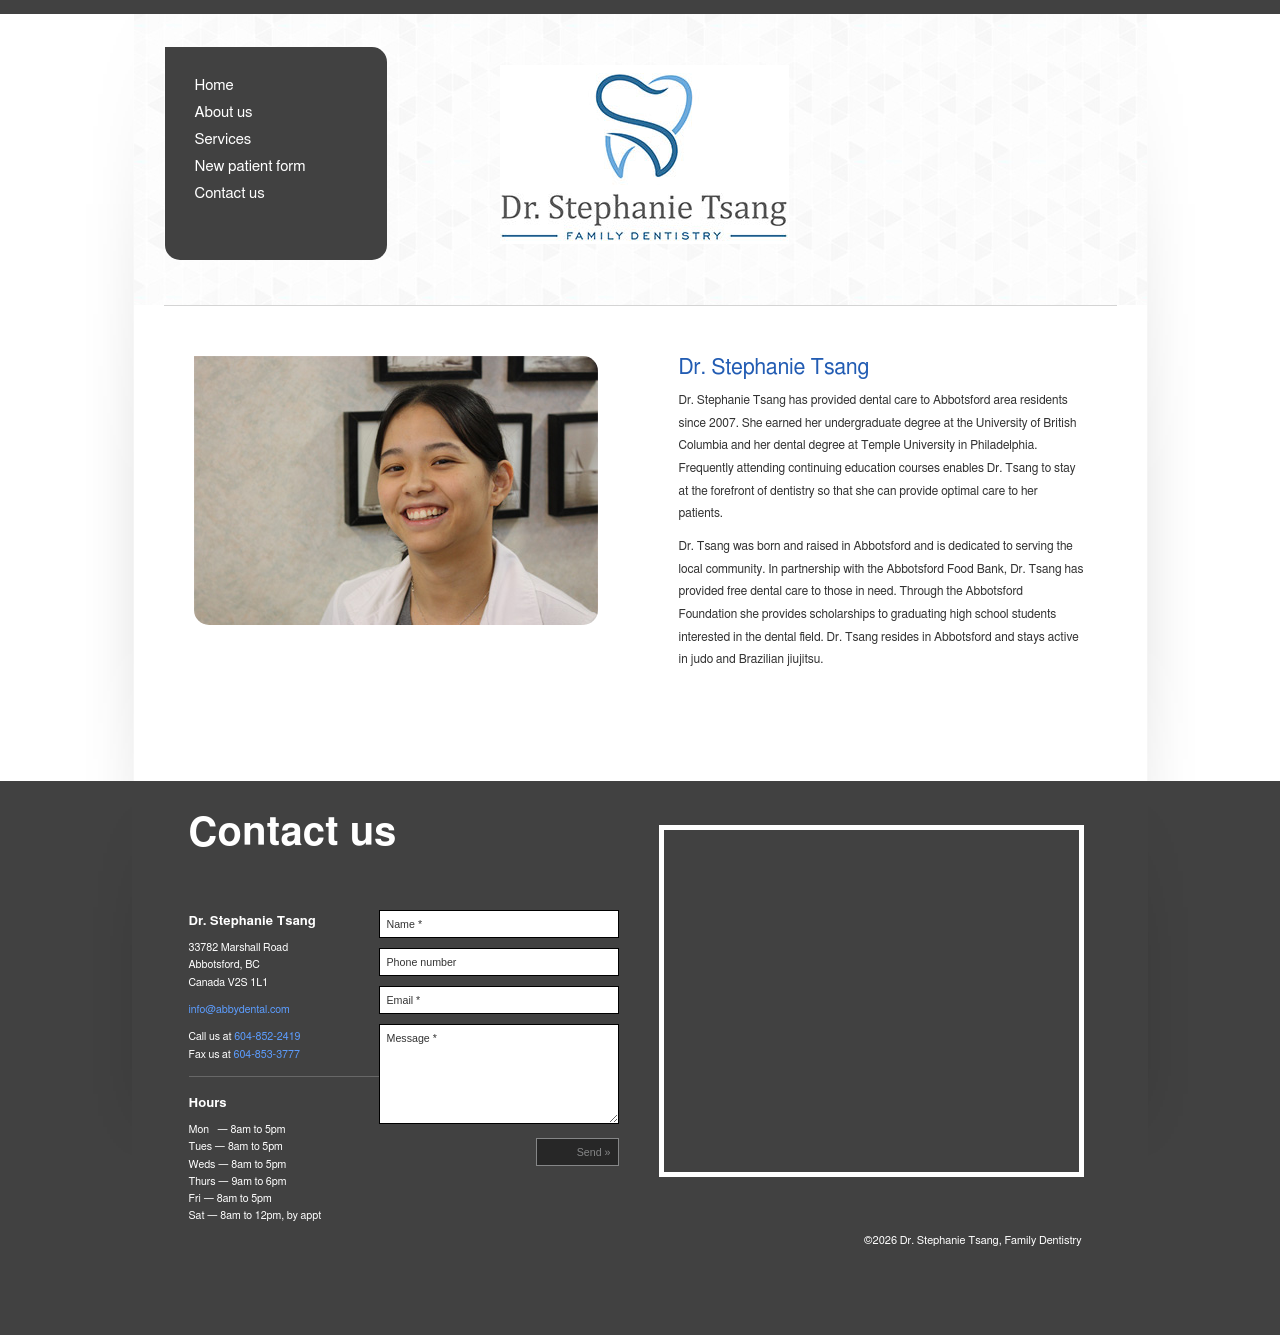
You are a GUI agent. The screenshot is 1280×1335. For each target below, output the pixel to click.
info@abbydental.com (239, 1009)
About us (224, 112)
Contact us (230, 193)
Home (214, 85)
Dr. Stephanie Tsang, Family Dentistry (738, 176)
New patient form (250, 166)
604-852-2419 (267, 1036)
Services (223, 139)
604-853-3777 (266, 1054)
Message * (499, 1074)
